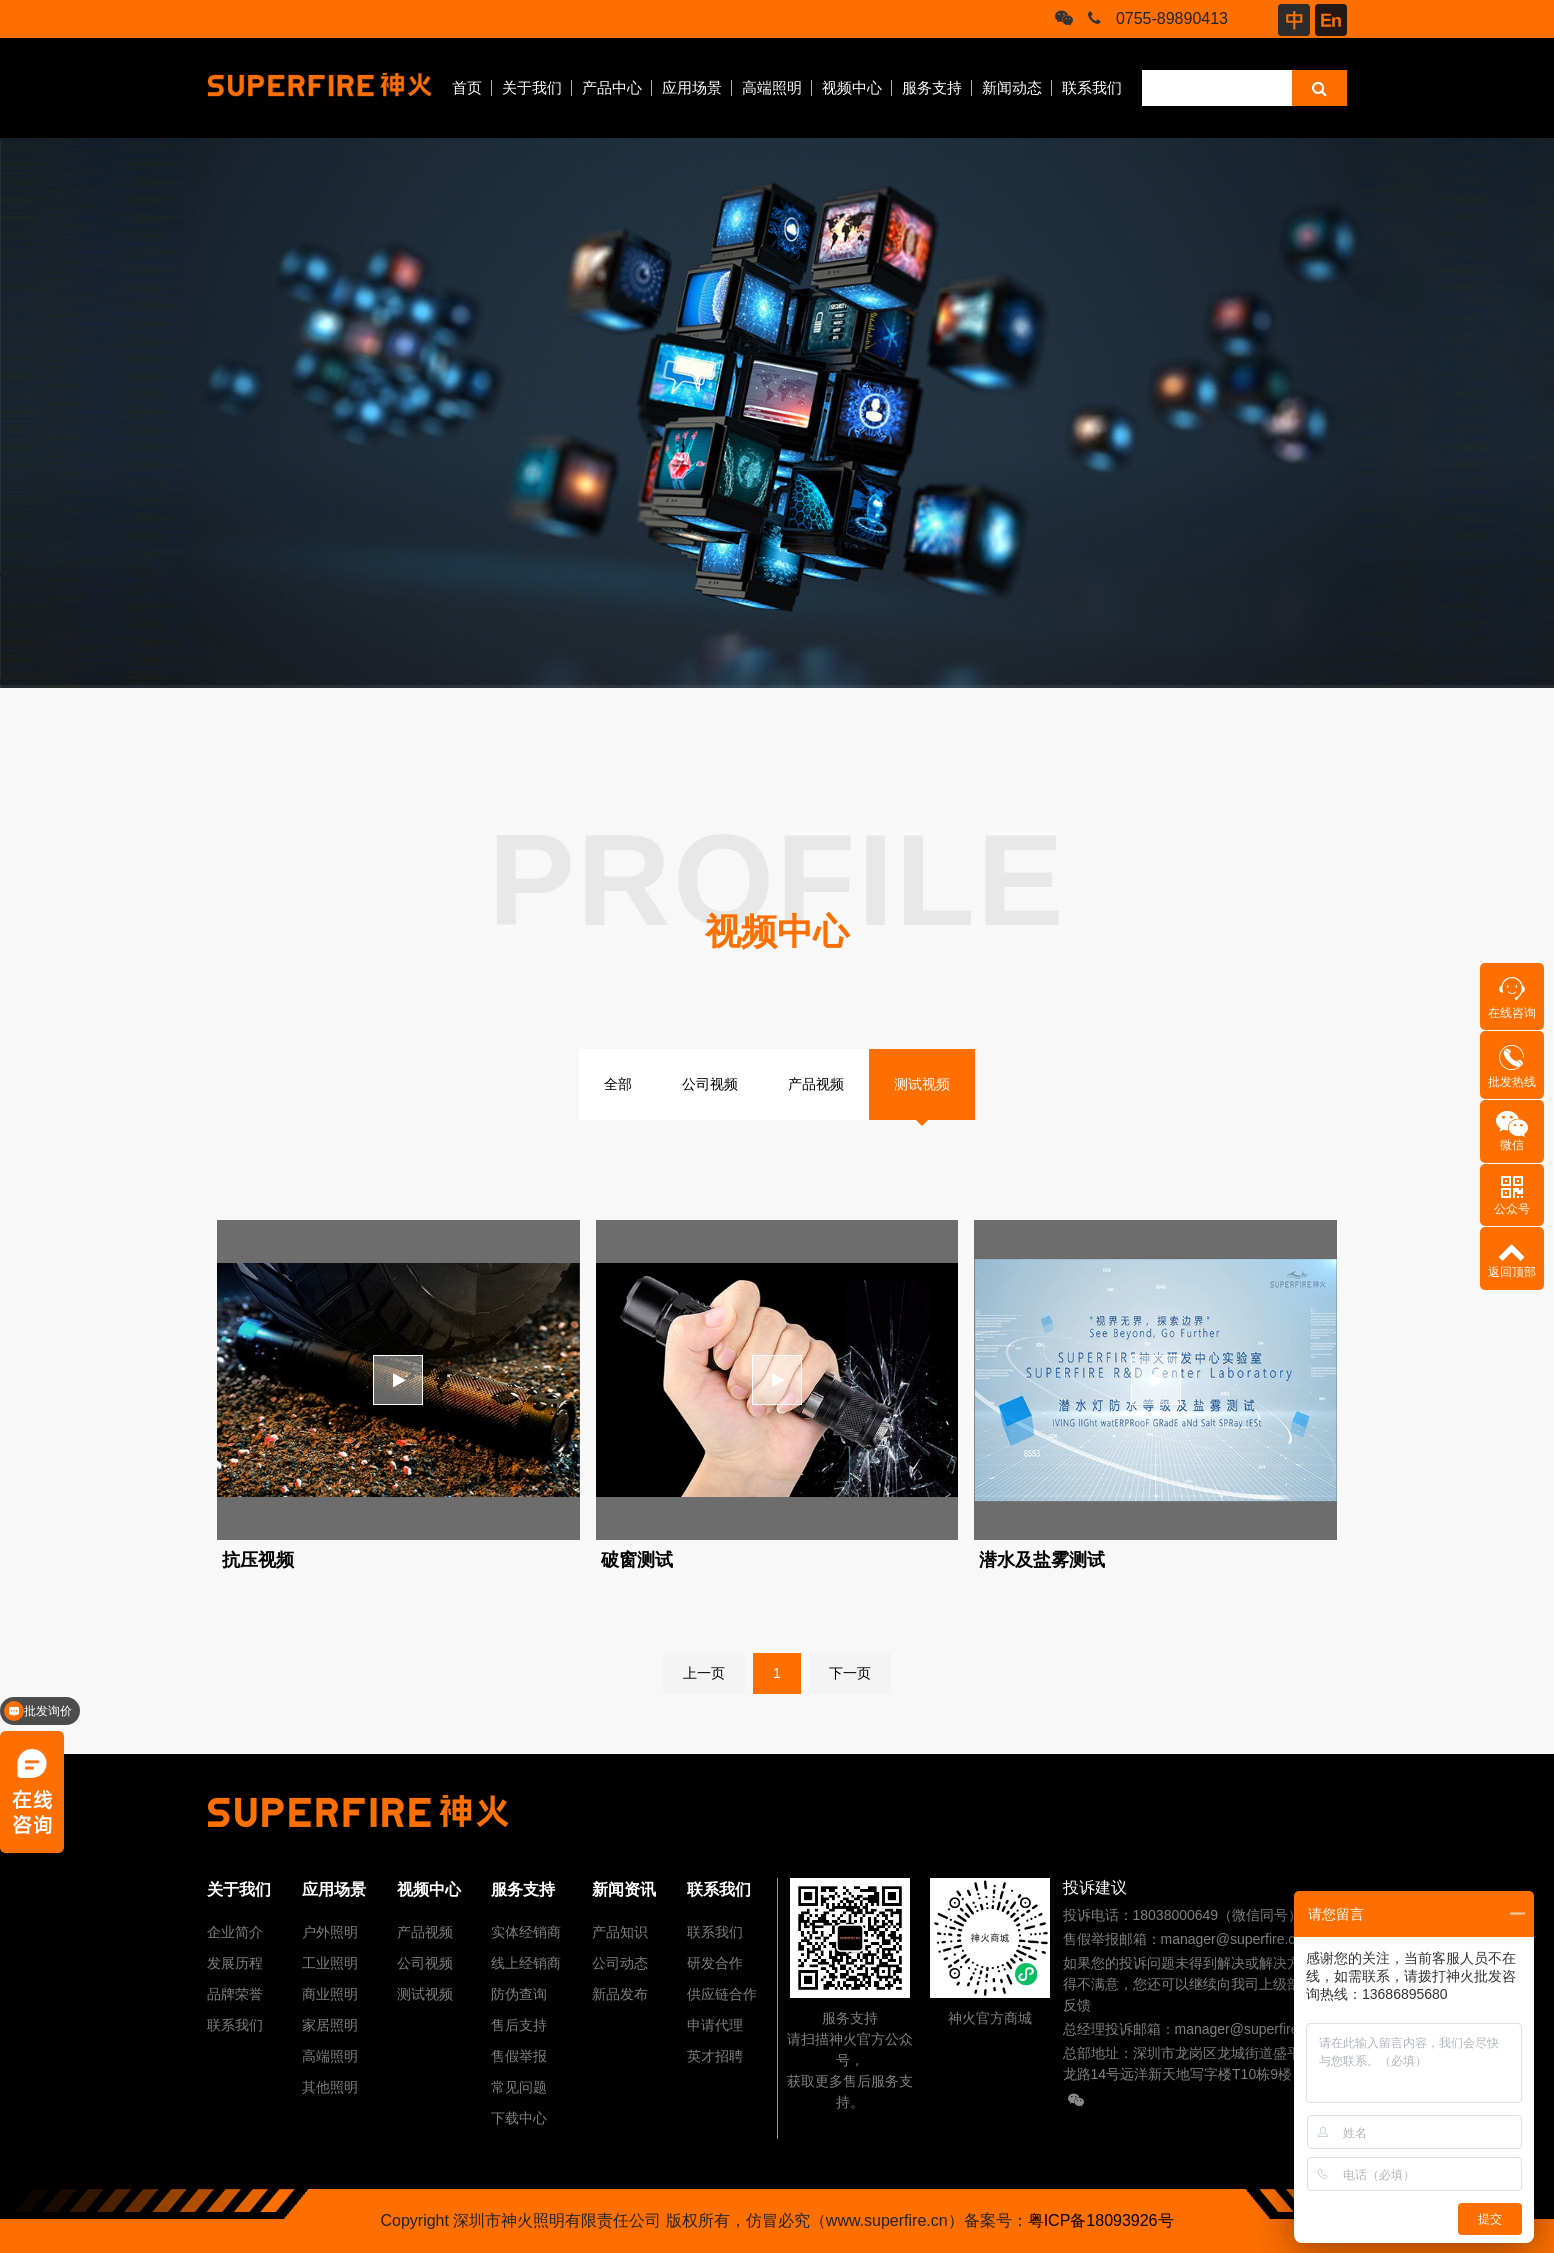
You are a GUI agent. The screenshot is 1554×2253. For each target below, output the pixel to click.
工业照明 (330, 1963)
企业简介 (235, 1932)
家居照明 (330, 2025)
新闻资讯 (624, 1889)
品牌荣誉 (235, 1994)
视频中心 (852, 87)
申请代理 (715, 2025)
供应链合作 (722, 1994)
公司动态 (620, 1963)
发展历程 (235, 1963)
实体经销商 (526, 1932)
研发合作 (715, 1963)
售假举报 (519, 2056)
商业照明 (330, 1994)
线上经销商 (526, 1963)
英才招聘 (715, 2056)
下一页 (850, 1673)
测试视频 (922, 1084)
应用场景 (692, 87)
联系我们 (1092, 87)
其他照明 (330, 2087)
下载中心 (519, 2118)
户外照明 (330, 1932)
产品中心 (612, 87)
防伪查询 (519, 1994)
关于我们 (532, 87)
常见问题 (519, 2087)
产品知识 (620, 1932)
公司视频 (710, 1084)
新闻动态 (1012, 87)
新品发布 (620, 1994)
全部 (618, 1084)
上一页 (704, 1673)
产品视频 (816, 1084)
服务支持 (932, 87)
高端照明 (772, 87)
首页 (467, 87)
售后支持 (519, 2025)
